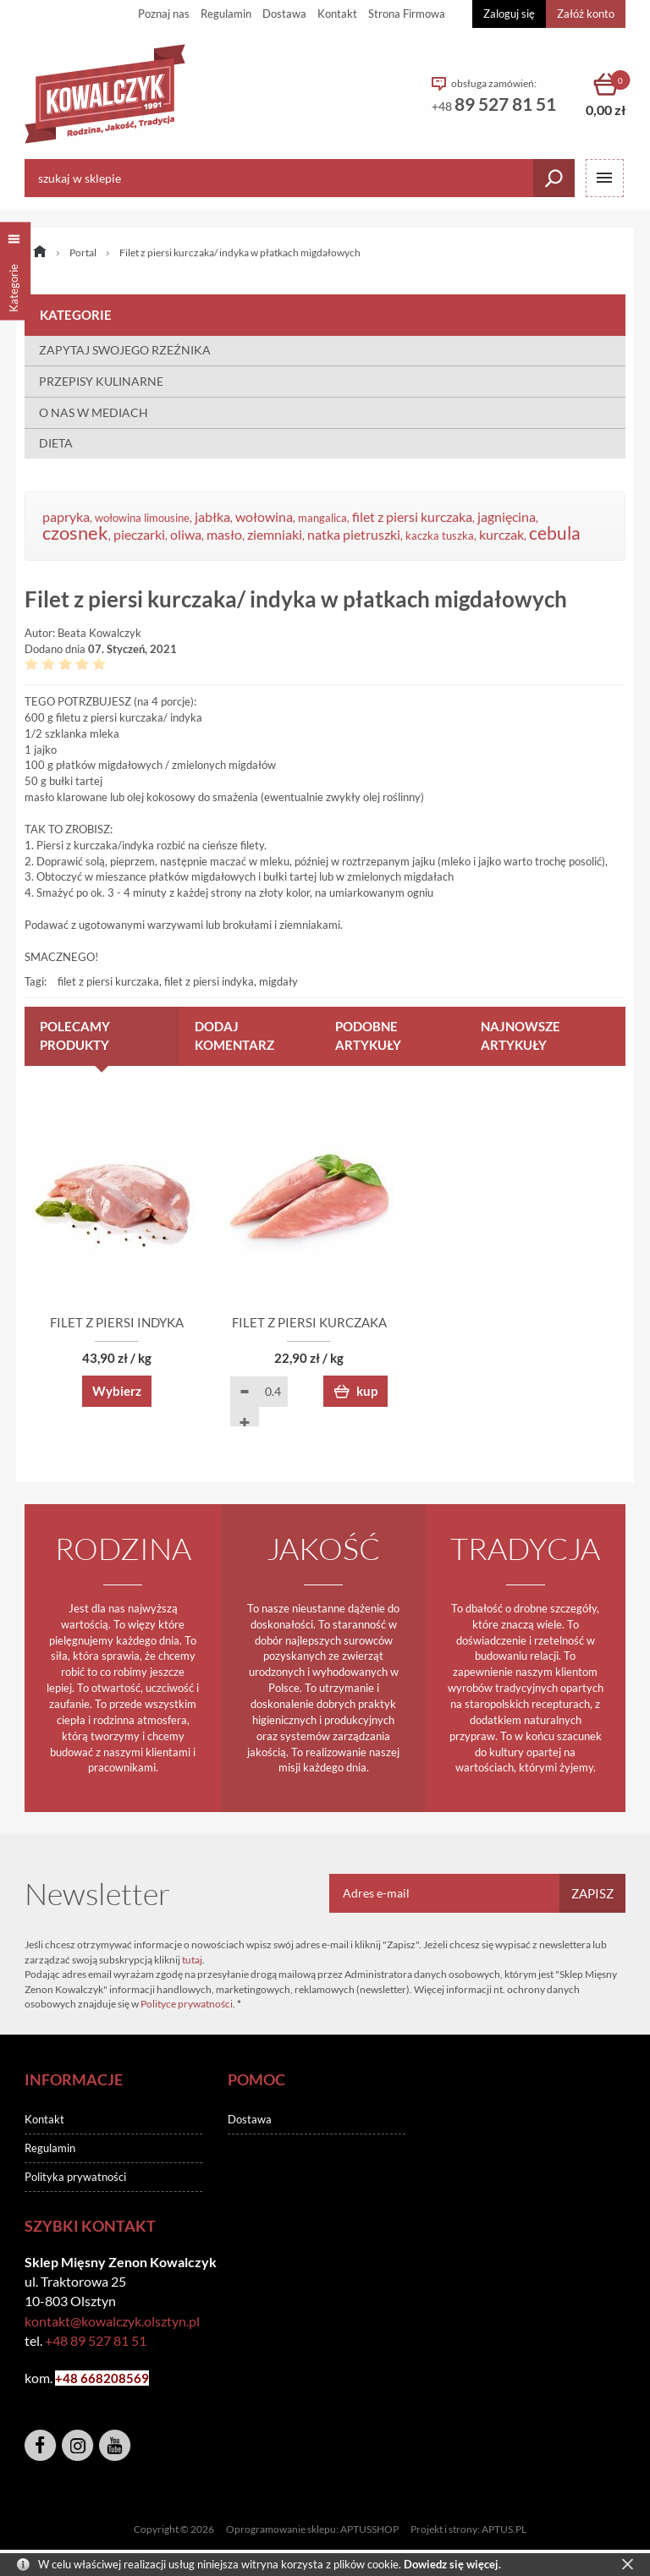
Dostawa (284, 13)
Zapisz (592, 1894)
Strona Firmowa (406, 13)
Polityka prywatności (75, 2177)
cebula (555, 532)
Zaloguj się (509, 13)
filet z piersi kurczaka (412, 517)
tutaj (192, 1959)
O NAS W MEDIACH (93, 412)
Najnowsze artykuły (520, 1035)
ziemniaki (274, 534)
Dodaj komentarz (234, 1035)
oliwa (185, 534)
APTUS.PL (504, 2530)
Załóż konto (585, 13)
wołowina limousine (142, 518)
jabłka (212, 517)
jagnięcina (506, 517)
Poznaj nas (164, 13)
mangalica (322, 518)
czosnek (75, 532)
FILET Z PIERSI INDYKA (122, 1323)
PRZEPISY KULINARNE (101, 381)
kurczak (501, 534)
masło (224, 534)
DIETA (56, 443)
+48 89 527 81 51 (95, 2341)
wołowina (264, 517)
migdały (278, 981)
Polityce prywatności (186, 2004)
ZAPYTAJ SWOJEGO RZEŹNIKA (125, 350)
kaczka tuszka (439, 535)
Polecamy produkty (75, 1035)
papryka (66, 517)
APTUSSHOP (369, 2530)
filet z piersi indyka (209, 981)
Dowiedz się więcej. (452, 2564)
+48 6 (71, 2379)
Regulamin (226, 13)
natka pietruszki (353, 534)
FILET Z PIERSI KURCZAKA (325, 1323)
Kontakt (337, 13)
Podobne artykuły (368, 1035)
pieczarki (139, 534)
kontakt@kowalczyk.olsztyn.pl (112, 2321)
